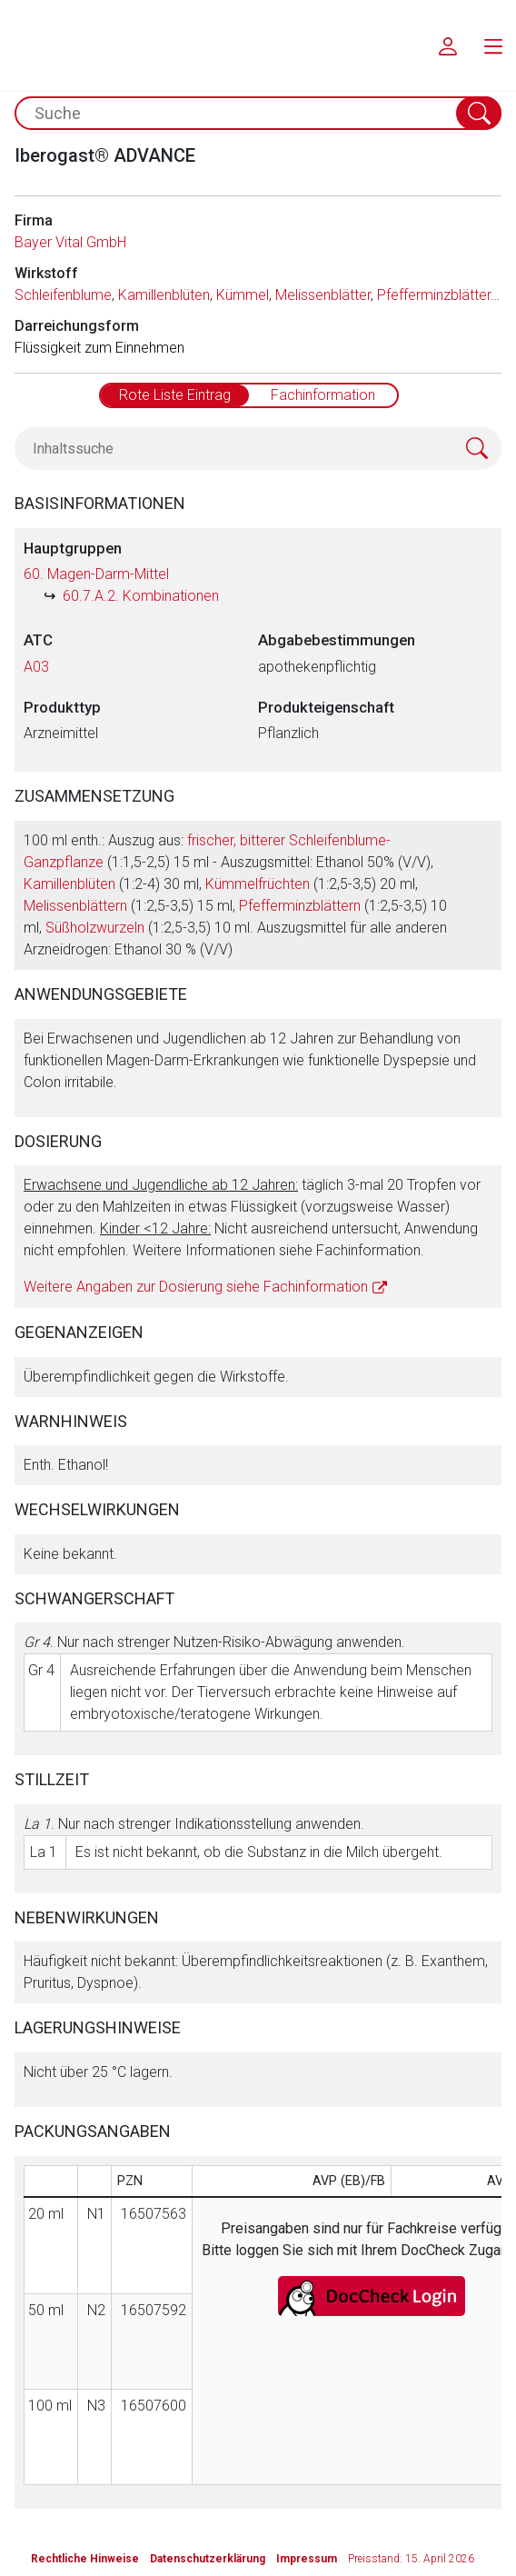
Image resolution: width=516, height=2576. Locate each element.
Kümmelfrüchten (257, 884)
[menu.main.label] (493, 45)
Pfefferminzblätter (434, 295)
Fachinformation (323, 395)
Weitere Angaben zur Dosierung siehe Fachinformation (196, 1286)
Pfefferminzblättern (300, 905)
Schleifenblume (63, 295)
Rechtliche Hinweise (85, 2558)
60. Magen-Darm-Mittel (96, 574)
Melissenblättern (75, 905)
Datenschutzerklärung (207, 2558)
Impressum (306, 2558)
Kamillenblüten (164, 295)
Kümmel (242, 295)
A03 (36, 666)
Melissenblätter (323, 295)
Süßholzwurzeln (94, 927)
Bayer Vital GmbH (70, 242)
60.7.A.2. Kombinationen (141, 595)
